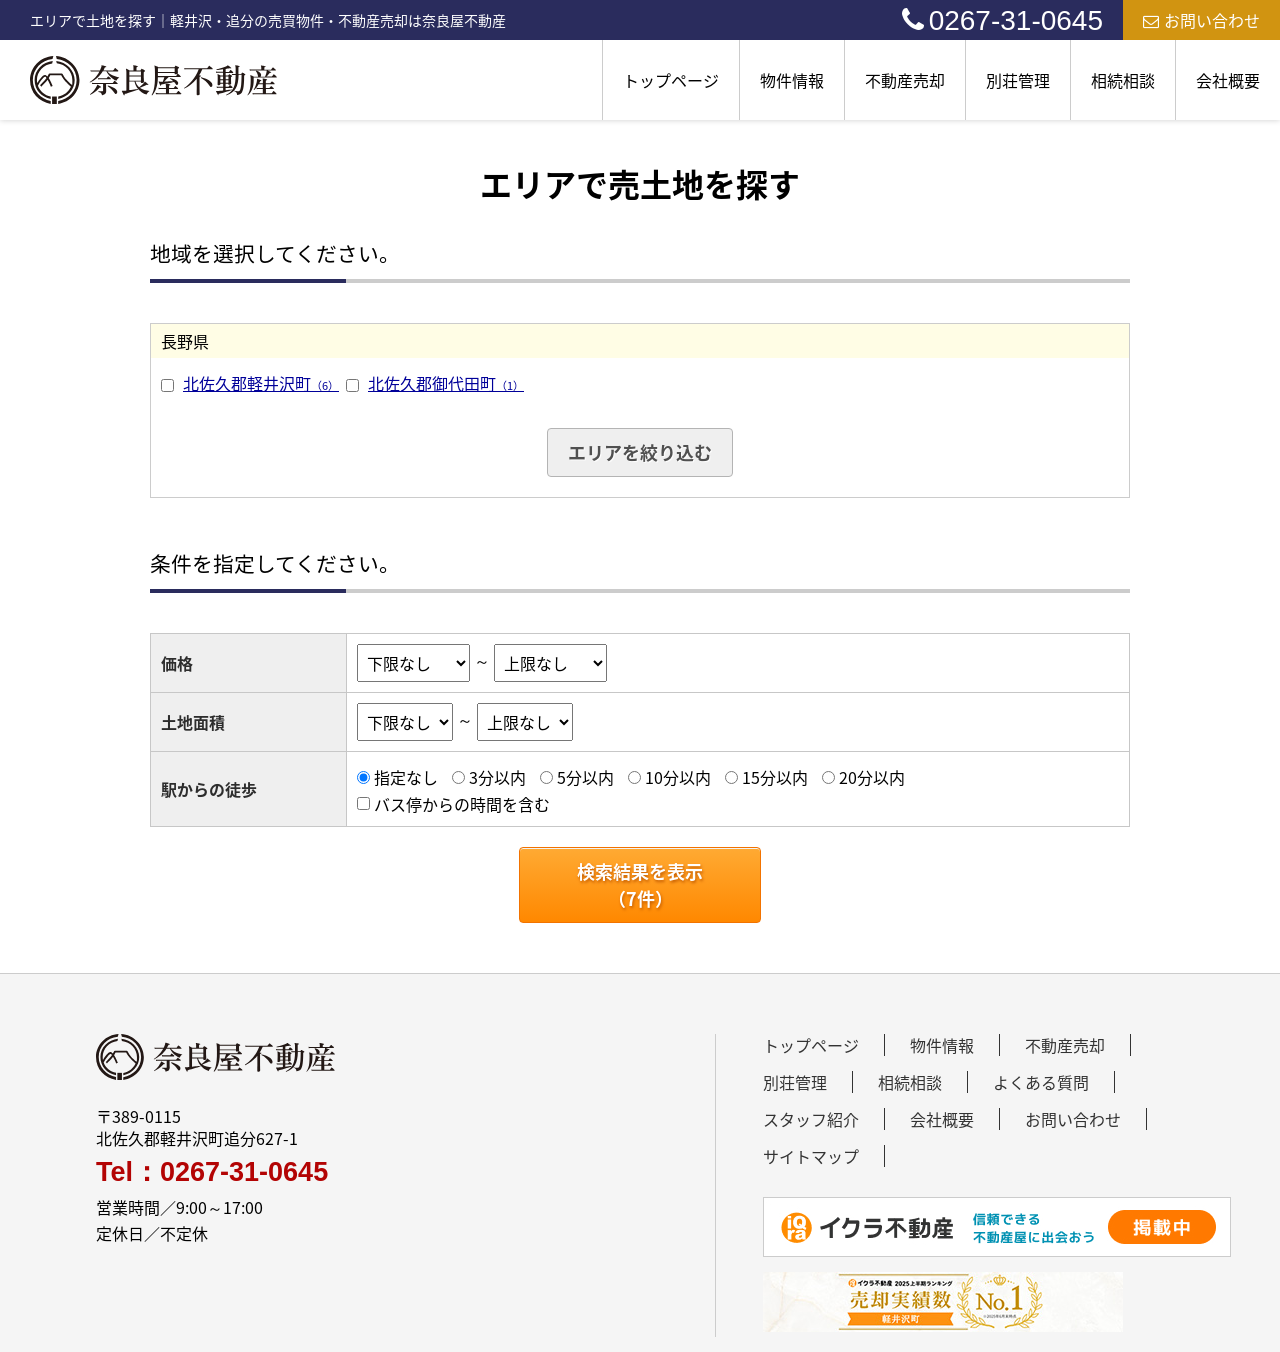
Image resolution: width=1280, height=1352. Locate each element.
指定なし (406, 777)
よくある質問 (1041, 1082)
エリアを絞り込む (640, 452)
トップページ (671, 80)
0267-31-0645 (1002, 20)
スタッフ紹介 (811, 1119)
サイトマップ (811, 1156)
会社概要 (1228, 80)
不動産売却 (905, 80)
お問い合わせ (1201, 20)
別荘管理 (1018, 80)
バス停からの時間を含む (462, 804)
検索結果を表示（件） (640, 885)
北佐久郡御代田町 (446, 383)
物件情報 (792, 80)
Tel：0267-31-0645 (212, 1172)
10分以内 (678, 777)
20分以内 (872, 777)
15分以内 (775, 777)
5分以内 (585, 777)
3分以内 (497, 777)
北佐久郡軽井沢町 (261, 383)
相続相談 (1123, 80)
